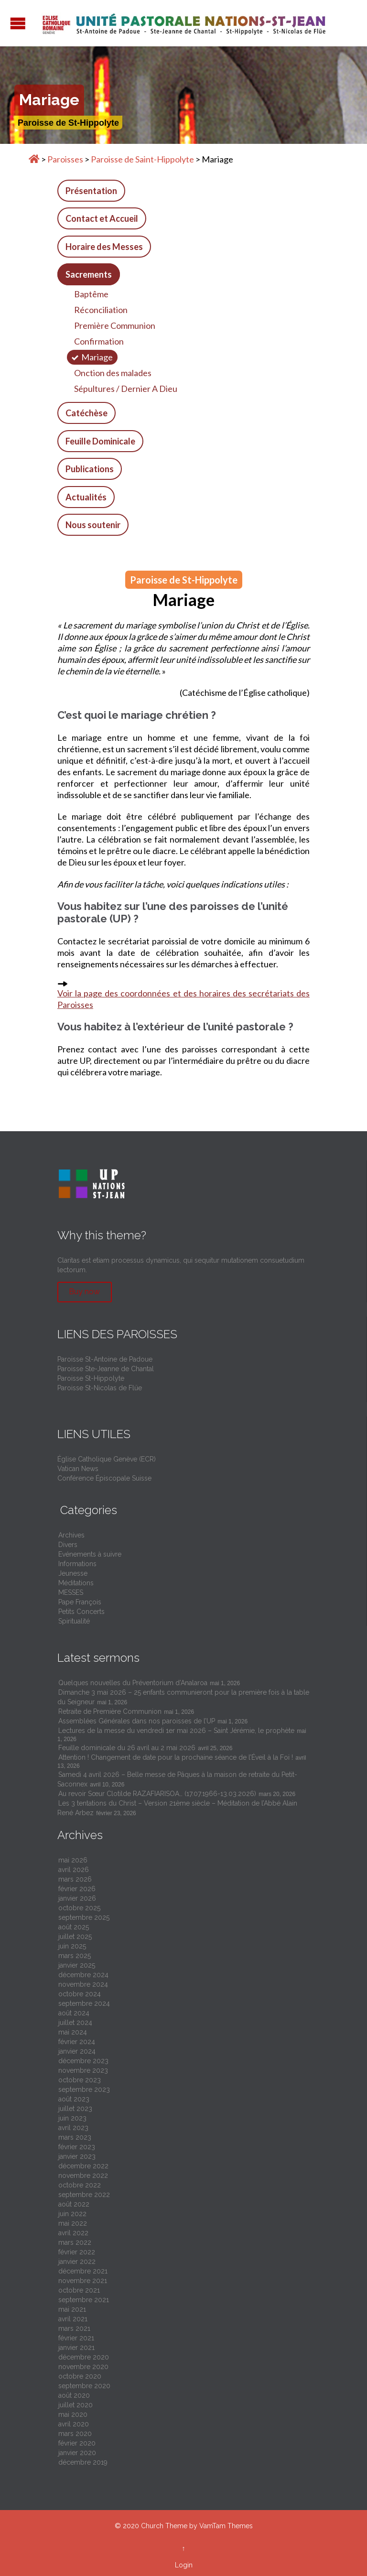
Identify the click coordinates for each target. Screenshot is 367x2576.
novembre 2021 (82, 2280)
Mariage (97, 357)
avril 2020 (73, 2424)
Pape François (79, 1602)
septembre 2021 (83, 2300)
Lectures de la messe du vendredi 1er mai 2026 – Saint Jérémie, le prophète (176, 1730)
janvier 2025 (76, 1965)
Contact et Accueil (101, 218)
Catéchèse (86, 413)
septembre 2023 (84, 2089)
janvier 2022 (77, 2261)
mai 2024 (72, 2032)
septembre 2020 (84, 2386)
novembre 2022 (83, 2175)
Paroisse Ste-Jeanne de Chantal (105, 1369)
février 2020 (77, 2443)
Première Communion (114, 325)
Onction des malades (112, 373)
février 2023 (76, 2147)
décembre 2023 (83, 2061)
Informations (77, 1564)
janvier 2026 (77, 1898)
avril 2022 (73, 2233)
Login (184, 2565)
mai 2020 (72, 2414)
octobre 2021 (79, 2290)
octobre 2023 (79, 2080)
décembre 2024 (83, 1975)
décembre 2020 (83, 2357)
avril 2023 (73, 2128)
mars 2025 (74, 1955)
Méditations (76, 1583)
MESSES (70, 1592)
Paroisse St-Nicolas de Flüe (99, 1388)
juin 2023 (72, 2118)
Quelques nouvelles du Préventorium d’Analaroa (132, 1683)
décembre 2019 (83, 2462)
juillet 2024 (75, 2022)
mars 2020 (75, 2433)
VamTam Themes (226, 2526)
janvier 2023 (77, 2156)
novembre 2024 (83, 1984)
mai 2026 (72, 1860)
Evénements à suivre (89, 1554)
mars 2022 (74, 2242)
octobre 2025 (79, 1908)
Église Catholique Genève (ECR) (106, 1459)
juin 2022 (72, 2214)
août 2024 (73, 2013)
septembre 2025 (83, 1917)
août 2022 (73, 2204)
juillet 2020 (75, 2405)
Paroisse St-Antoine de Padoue (104, 1359)
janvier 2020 (77, 2453)
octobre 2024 (79, 1994)
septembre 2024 (84, 2003)
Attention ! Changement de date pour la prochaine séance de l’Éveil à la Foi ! (175, 1757)
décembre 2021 (83, 2271)
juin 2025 (72, 1946)
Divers (67, 1544)
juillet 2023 (75, 2108)
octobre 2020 (79, 2376)
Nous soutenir (92, 525)
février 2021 (76, 2338)
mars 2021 (74, 2328)
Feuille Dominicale (100, 441)
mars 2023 (74, 2137)
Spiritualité (74, 1621)
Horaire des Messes (104, 246)
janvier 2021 (76, 2347)
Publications (89, 469)
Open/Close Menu (18, 23)
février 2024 (76, 2042)
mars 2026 (75, 1879)
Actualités (86, 497)
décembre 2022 (83, 2166)
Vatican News (77, 1468)
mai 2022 (72, 2223)
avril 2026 (73, 1869)
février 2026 (77, 1889)
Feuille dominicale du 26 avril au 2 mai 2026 (126, 1748)
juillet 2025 (75, 1936)
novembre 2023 (83, 2070)
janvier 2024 (77, 2051)
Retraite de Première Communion (110, 1711)
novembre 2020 (83, 2366)
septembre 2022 (84, 2194)
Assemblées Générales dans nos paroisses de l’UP (136, 1721)
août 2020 (74, 2395)
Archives (71, 1535)
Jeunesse (72, 1573)
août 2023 (73, 2099)
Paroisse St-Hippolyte (90, 1378)
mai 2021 (72, 2309)
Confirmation (99, 341)
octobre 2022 (79, 2185)
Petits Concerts (81, 1611)
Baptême (91, 294)
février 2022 (76, 2252)
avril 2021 (72, 2319)
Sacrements (88, 274)
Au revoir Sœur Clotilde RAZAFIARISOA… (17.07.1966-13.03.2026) (157, 1793)
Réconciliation (101, 309)
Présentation (91, 190)
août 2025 (73, 1927)
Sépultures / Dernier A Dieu (125, 388)
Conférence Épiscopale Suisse (104, 1478)
